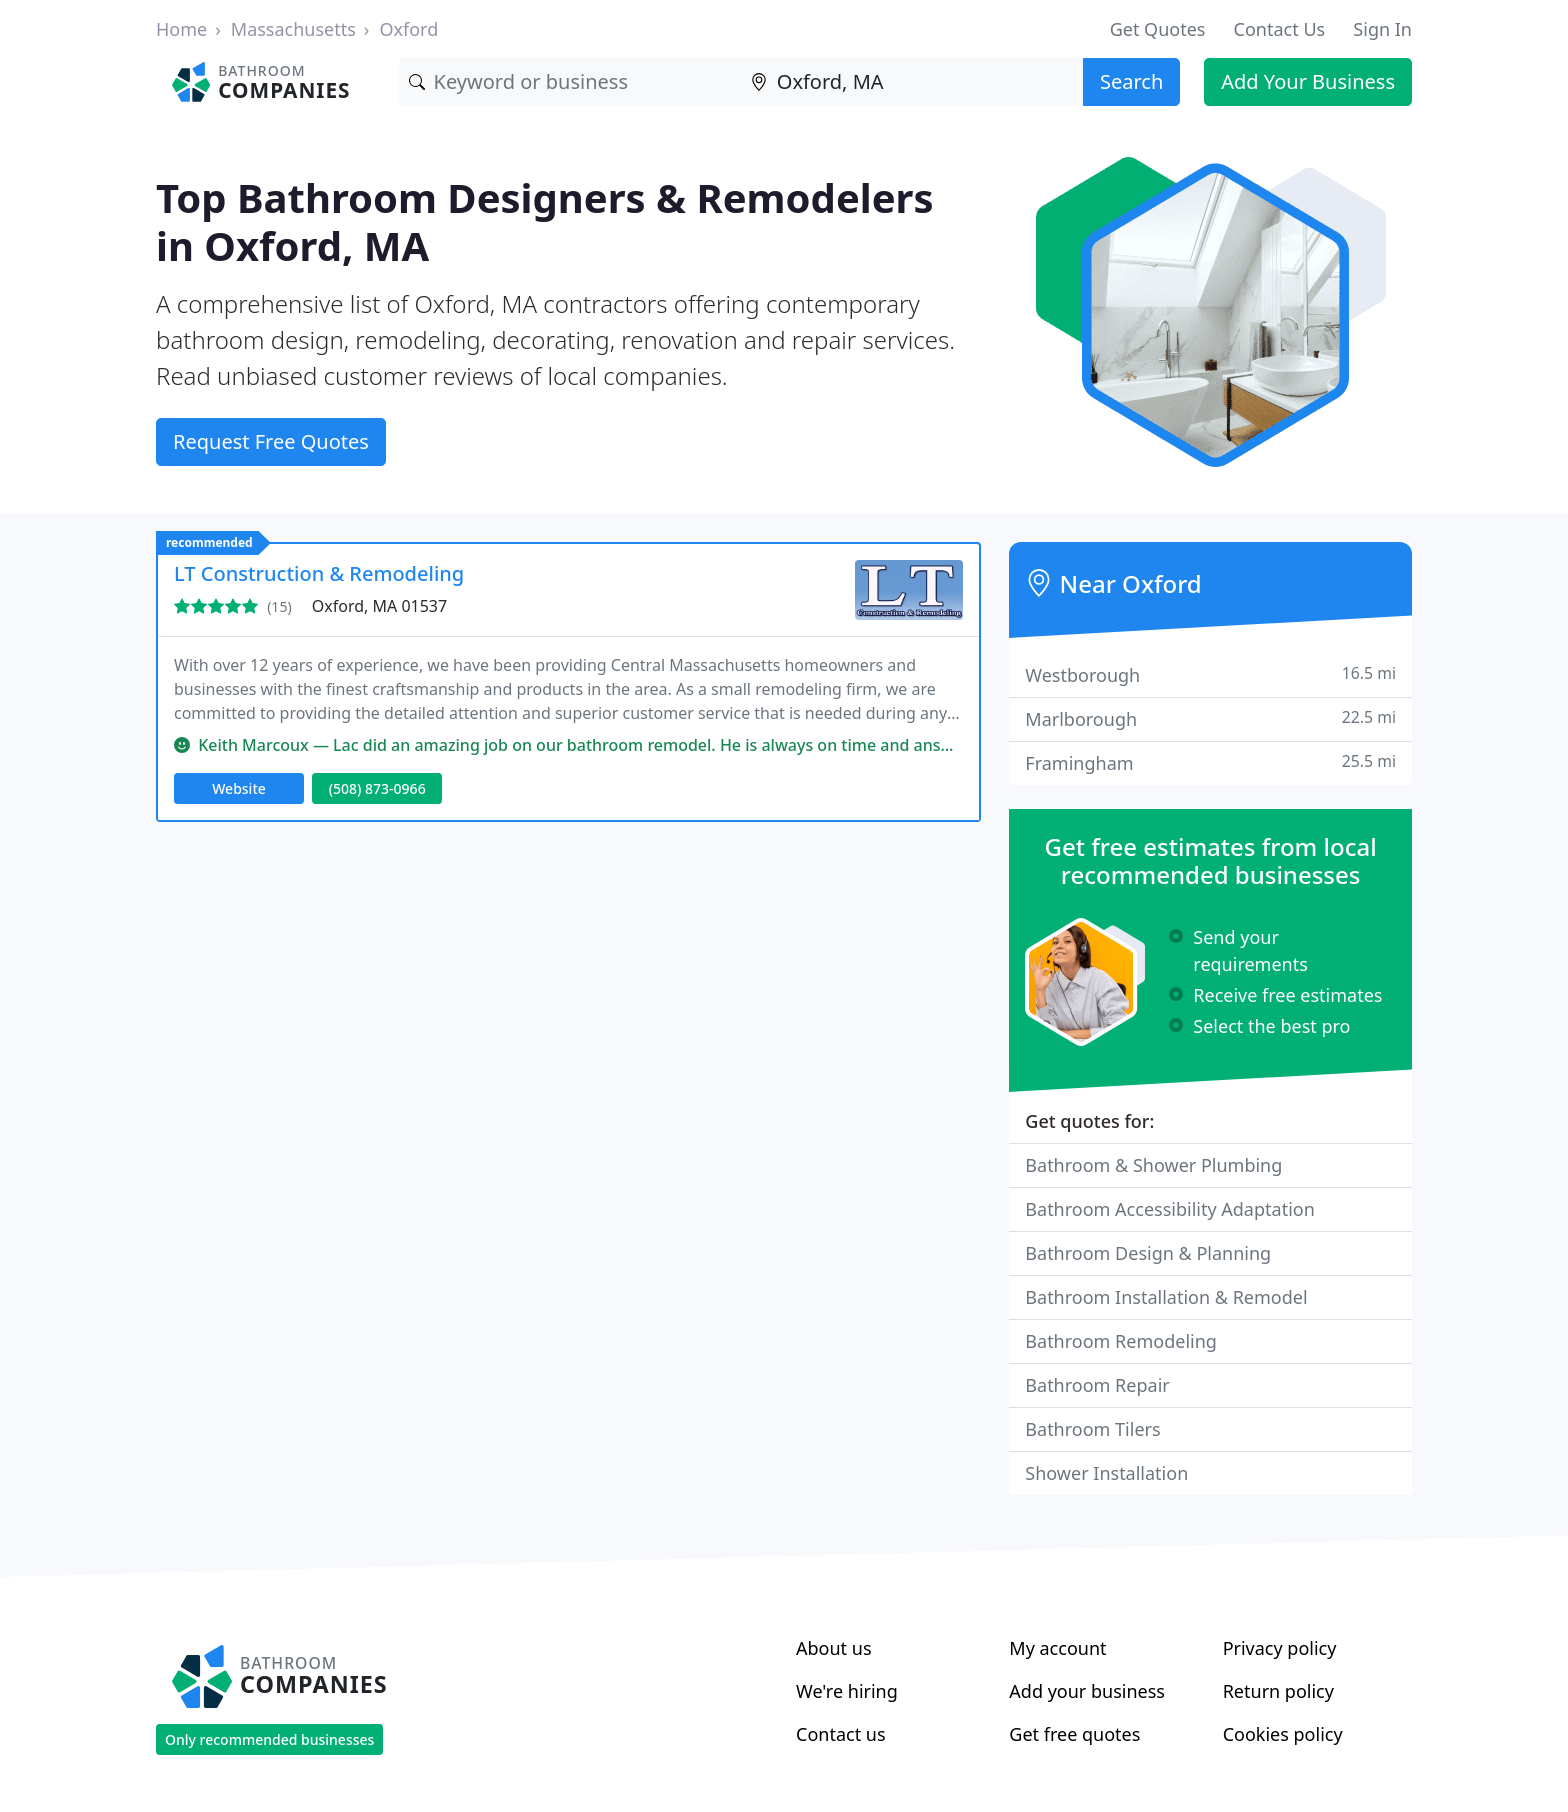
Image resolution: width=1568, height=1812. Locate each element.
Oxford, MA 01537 (379, 606)
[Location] (912, 82)
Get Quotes (1158, 29)
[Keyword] (570, 82)
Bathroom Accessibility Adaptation (1169, 1209)
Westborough (1210, 674)
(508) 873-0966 (377, 788)
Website (239, 788)
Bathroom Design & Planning (1148, 1253)
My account (1057, 1648)
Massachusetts (293, 29)
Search (1131, 81)
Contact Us (1280, 29)
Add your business (1087, 1691)
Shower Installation (1106, 1473)
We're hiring (847, 1691)
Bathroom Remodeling (1121, 1341)
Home (181, 29)
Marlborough (1210, 718)
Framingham (1210, 762)
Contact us (841, 1734)
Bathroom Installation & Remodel (1166, 1297)
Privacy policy (1280, 1648)
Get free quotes (1074, 1734)
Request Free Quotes (271, 441)
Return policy (1278, 1691)
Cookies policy (1283, 1734)
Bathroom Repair (1097, 1385)
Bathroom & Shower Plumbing (1153, 1165)
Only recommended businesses (269, 1739)
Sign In (1382, 29)
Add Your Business (1308, 81)
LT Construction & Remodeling (319, 573)
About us (834, 1648)
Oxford (408, 29)
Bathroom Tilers (1092, 1429)
